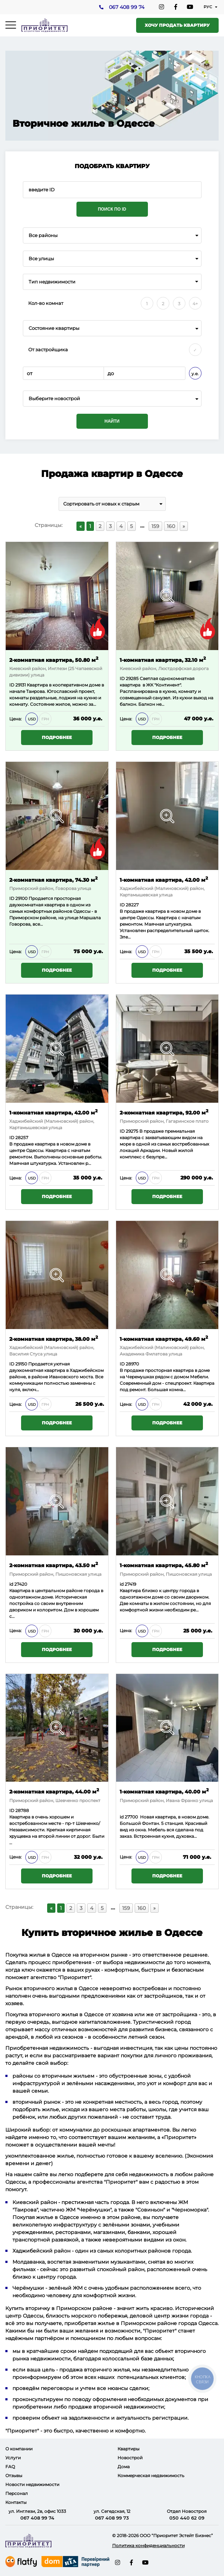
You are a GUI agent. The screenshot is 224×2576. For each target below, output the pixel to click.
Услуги (13, 2457)
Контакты (15, 2502)
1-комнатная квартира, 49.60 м (164, 1338)
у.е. (195, 373)
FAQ (10, 2466)
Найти (112, 421)
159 (155, 526)
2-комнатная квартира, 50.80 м (53, 659)
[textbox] (112, 398)
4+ (195, 303)
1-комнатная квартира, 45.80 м (164, 1565)
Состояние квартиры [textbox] (54, 328)
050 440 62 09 (186, 2518)
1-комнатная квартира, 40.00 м (164, 1791)
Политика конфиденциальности (148, 2545)
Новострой (130, 2457)
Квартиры (128, 2448)
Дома (124, 2466)
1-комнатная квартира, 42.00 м (164, 879)
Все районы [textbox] (43, 235)
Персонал (16, 2493)
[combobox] (112, 235)
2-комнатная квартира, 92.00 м (164, 1112)
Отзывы (13, 2475)
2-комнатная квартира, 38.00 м (53, 1338)
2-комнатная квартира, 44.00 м (54, 1791)
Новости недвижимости (32, 2484)
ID (12, 898)
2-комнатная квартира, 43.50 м (53, 1565)
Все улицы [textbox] (41, 258)
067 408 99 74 (126, 7)
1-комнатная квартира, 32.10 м (163, 659)
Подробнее (57, 737)
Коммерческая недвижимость (151, 2475)
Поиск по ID (112, 209)
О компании (19, 2448)
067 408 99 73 (112, 2518)
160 (171, 526)
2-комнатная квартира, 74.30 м (53, 879)
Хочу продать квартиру (177, 25)
